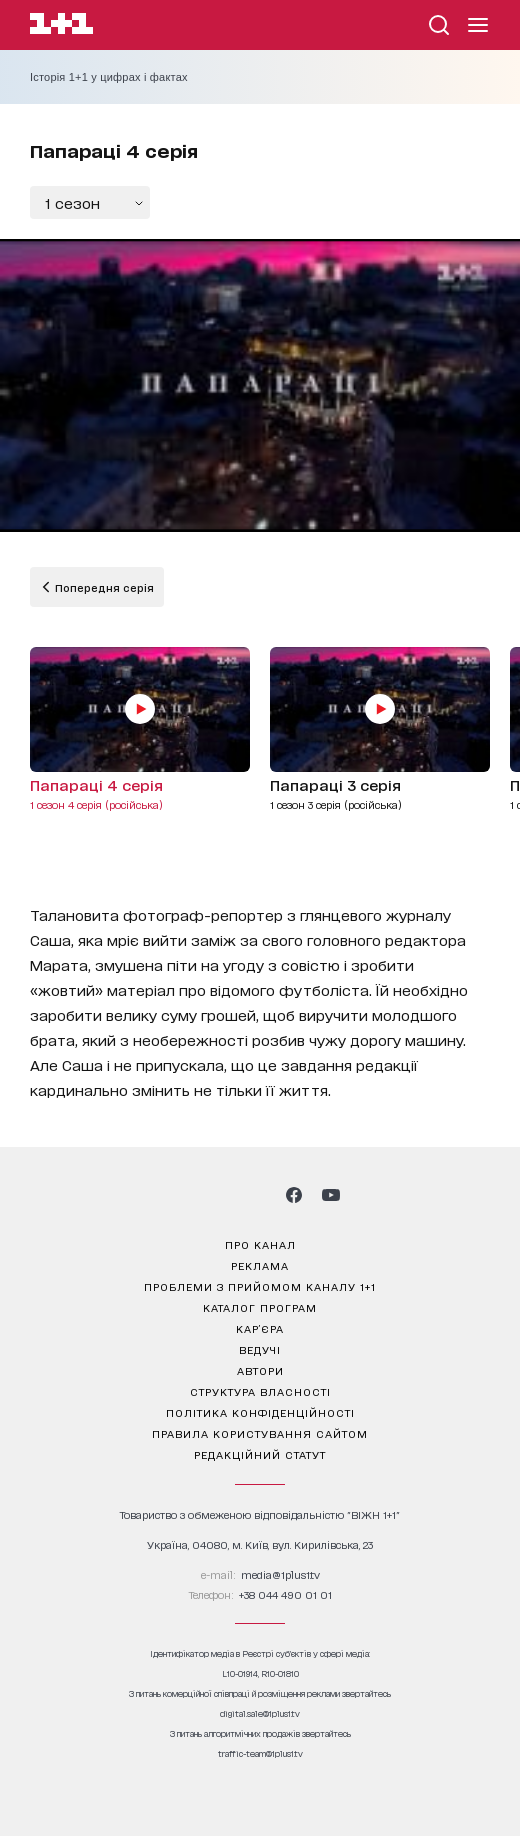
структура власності (260, 1391)
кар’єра (260, 1328)
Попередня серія (103, 587)
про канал (260, 1244)
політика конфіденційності (260, 1412)
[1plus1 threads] (223, 1195)
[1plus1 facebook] (294, 1195)
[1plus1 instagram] (188, 1195)
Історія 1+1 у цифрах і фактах (109, 77)
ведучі (260, 1349)
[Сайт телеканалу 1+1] (61, 26)
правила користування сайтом (260, 1433)
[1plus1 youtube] (331, 1195)
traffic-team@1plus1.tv (260, 1753)
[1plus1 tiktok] (258, 1195)
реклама (260, 1265)
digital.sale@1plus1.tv (260, 1713)
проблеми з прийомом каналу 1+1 (260, 1286)
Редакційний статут (260, 1454)
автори (260, 1370)
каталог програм (260, 1307)
